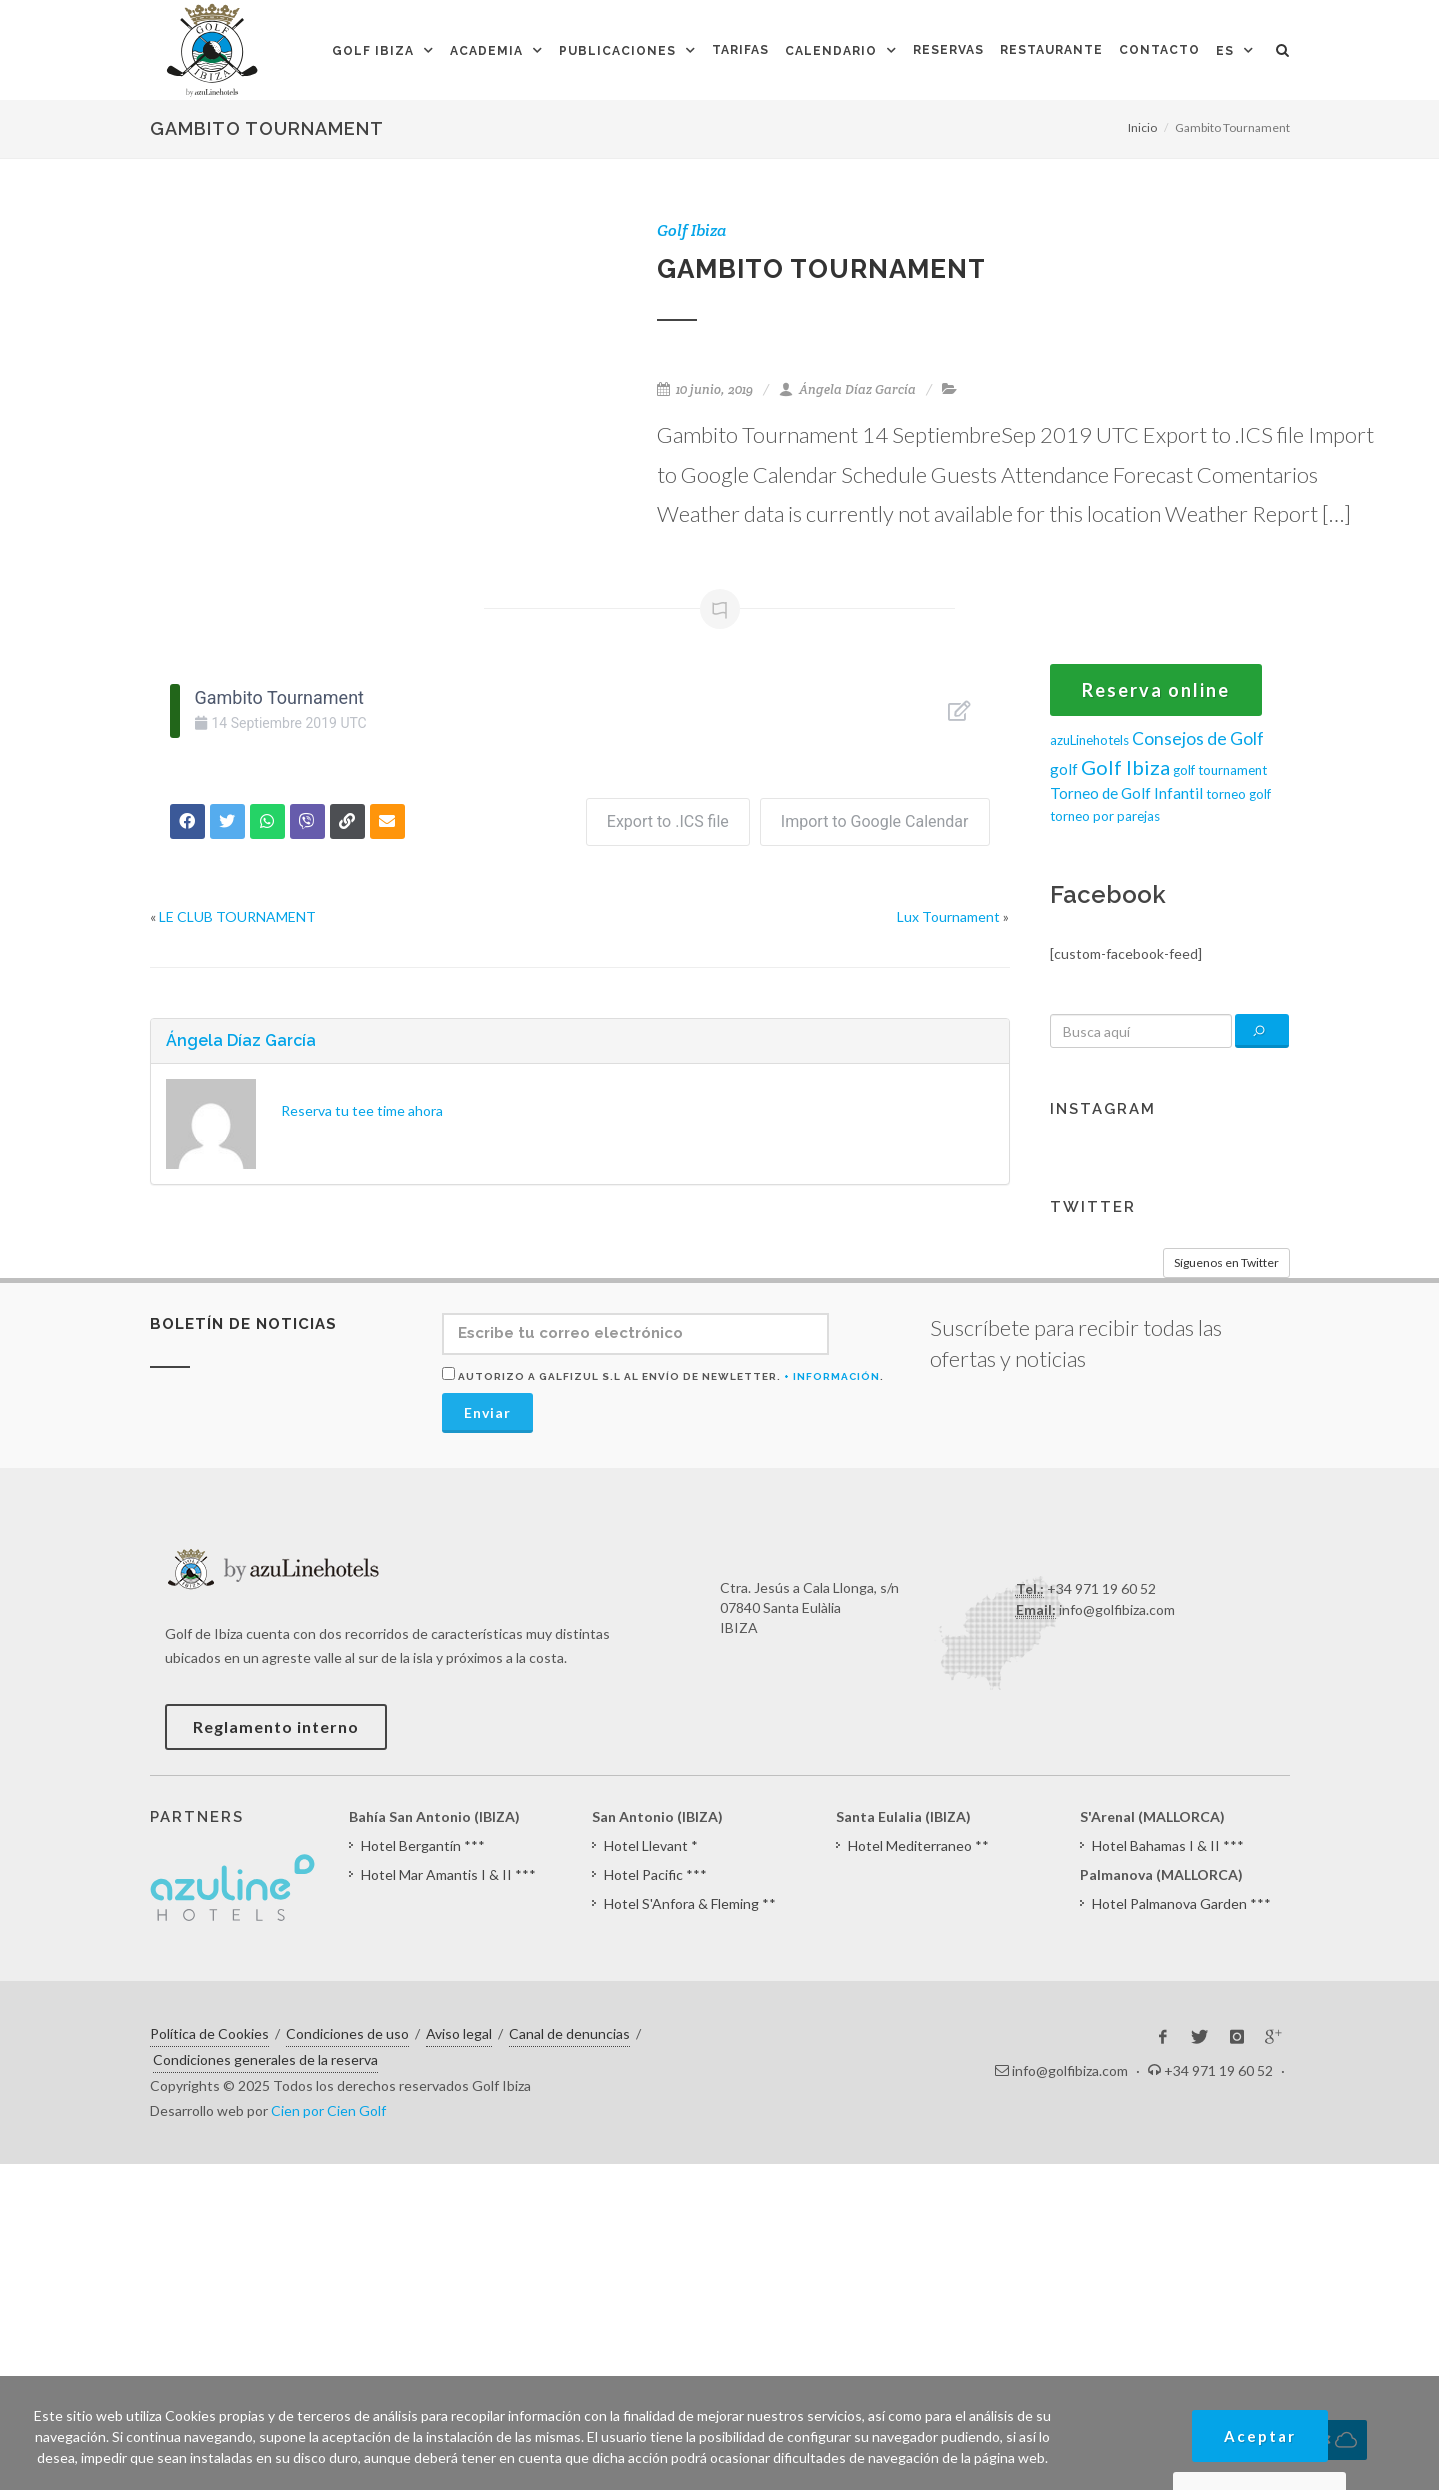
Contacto (1159, 50)
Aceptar (1260, 2436)
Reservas (948, 50)
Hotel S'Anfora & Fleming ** (690, 1903)
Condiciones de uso (347, 2033)
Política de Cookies (209, 2033)
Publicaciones (617, 51)
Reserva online (1156, 690)
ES (1225, 51)
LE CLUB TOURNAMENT (237, 916)
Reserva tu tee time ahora (362, 1110)
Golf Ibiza (373, 51)
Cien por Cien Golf (328, 2110)
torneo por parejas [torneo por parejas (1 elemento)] (1105, 816)
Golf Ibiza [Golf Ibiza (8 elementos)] (1125, 767)
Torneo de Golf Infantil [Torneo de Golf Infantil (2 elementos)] (1126, 793)
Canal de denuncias (569, 2033)
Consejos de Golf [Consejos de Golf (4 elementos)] (1198, 738)
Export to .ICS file (668, 821)
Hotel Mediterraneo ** (918, 1845)
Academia (486, 51)
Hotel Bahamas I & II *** (1168, 1845)
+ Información (832, 1376)
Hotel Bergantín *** (423, 1845)
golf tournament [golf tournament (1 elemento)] (1220, 770)
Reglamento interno (276, 1726)
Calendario (831, 51)
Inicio (1142, 127)
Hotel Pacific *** (655, 1874)
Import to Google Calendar (875, 821)
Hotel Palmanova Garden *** (1181, 1903)
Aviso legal (459, 2033)
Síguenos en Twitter (1226, 1262)
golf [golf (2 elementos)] (1064, 769)
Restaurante (1051, 50)
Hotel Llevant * (651, 1845)
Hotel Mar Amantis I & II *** (448, 1874)
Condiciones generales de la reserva (265, 2059)
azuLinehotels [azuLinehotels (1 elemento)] (1089, 740)
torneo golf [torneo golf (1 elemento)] (1238, 794)
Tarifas (740, 50)
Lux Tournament (948, 916)
